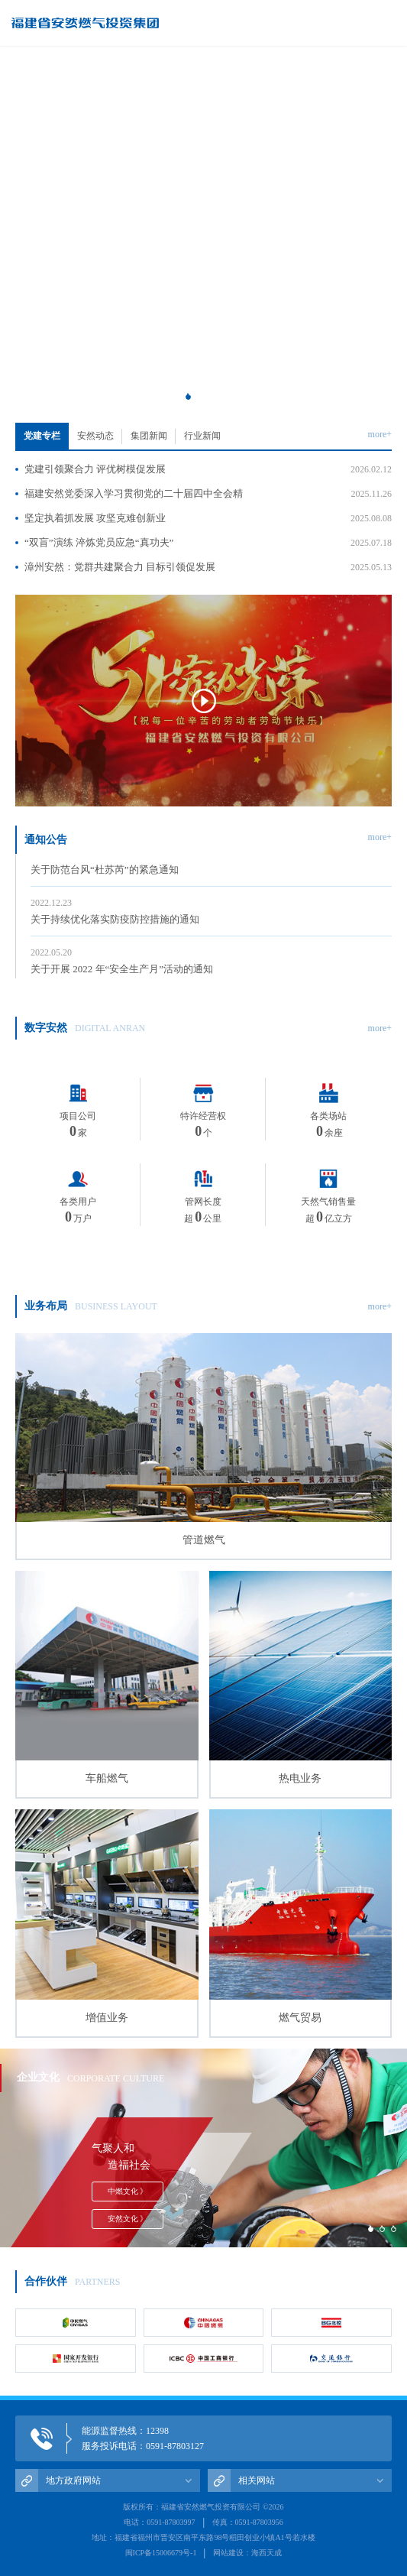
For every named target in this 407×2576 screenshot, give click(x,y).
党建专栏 (42, 435)
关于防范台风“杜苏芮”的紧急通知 (211, 863)
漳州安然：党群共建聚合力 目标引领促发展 (208, 567)
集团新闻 (149, 435)
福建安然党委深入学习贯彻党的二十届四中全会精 (208, 494)
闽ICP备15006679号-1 (161, 2552)
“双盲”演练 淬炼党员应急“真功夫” (208, 542)
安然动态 (95, 435)
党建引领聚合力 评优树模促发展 (208, 469)
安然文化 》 (128, 2218)
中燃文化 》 (128, 2191)
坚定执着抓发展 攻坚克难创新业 (208, 518)
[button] (188, 396)
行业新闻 (202, 435)
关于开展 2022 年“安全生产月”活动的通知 (211, 962)
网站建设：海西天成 (247, 2552)
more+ (380, 434)
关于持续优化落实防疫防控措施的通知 (211, 912)
